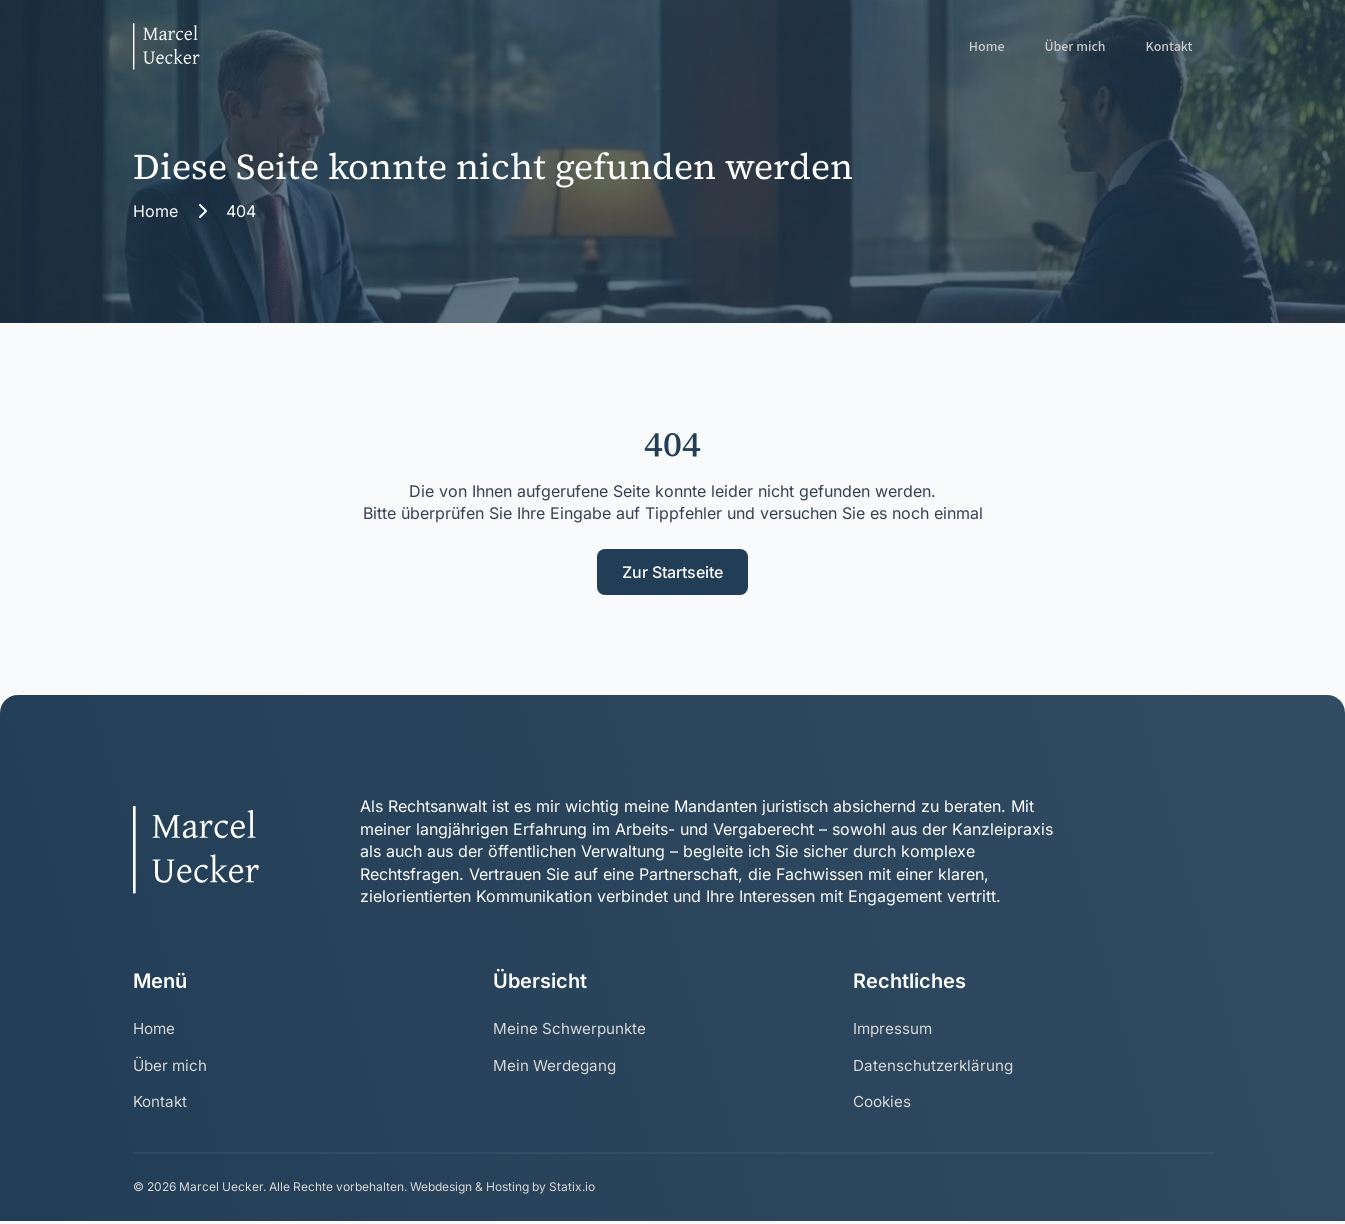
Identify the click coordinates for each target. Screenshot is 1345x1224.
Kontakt (1169, 47)
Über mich (1074, 47)
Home (987, 47)
